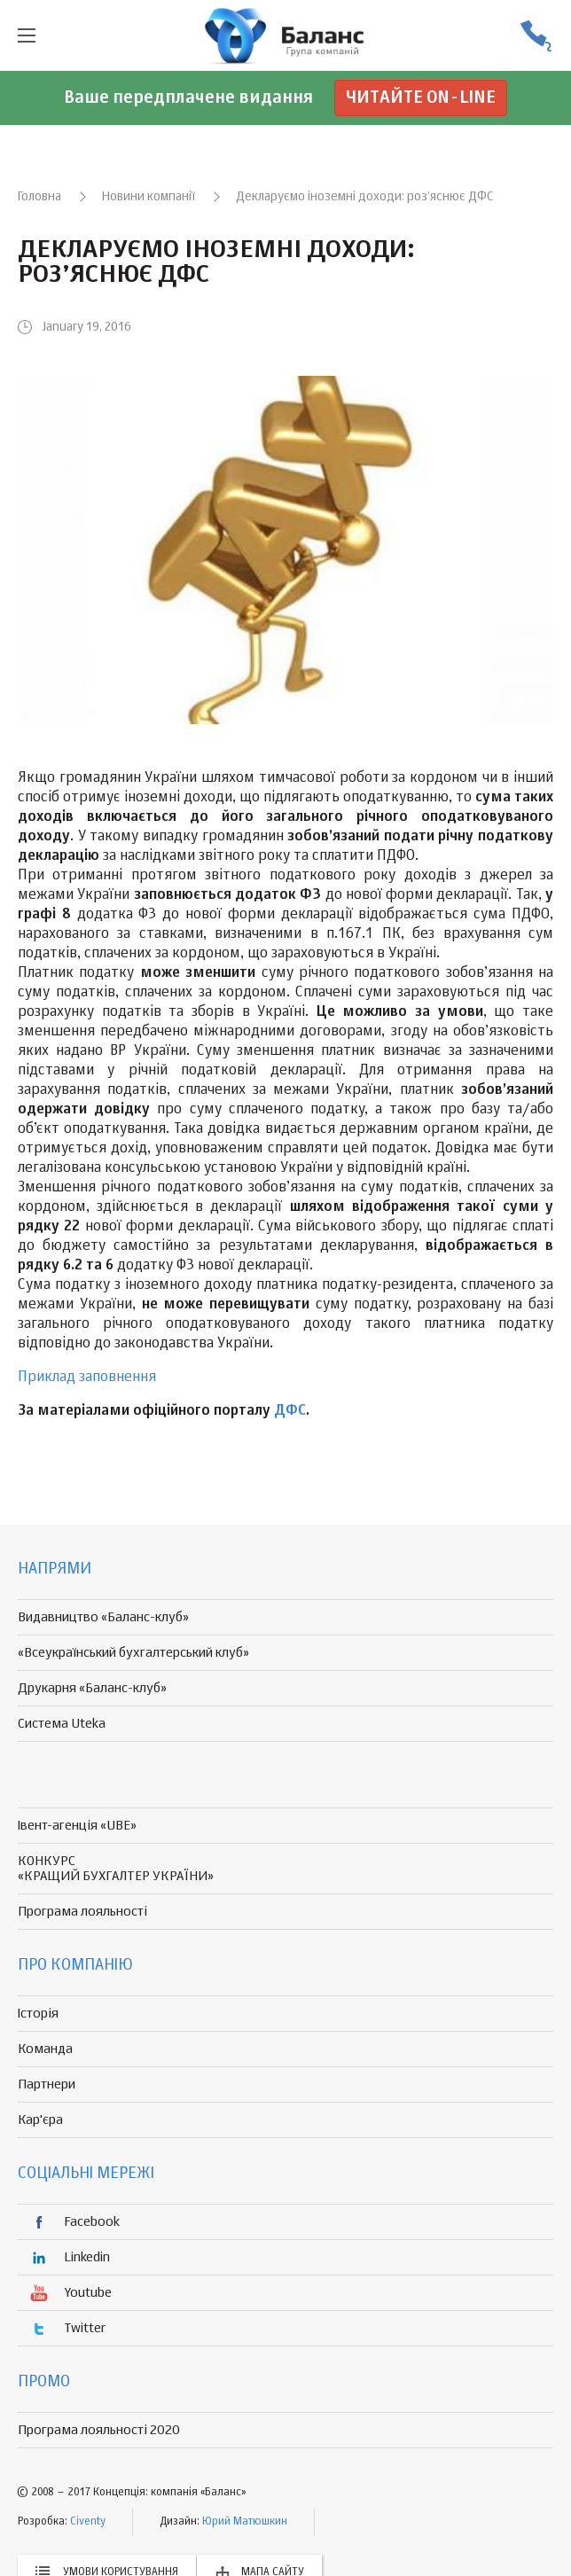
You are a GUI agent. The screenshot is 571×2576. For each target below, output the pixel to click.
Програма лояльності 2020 (99, 2430)
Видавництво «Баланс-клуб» (103, 1617)
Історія (38, 2013)
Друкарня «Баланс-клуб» (92, 1688)
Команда (45, 2049)
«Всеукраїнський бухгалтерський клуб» (133, 1652)
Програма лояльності (82, 1911)
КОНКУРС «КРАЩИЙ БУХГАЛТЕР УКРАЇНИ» (116, 1868)
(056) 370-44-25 (535, 36)
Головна (39, 197)
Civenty (88, 2522)
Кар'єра (40, 2120)
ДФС (290, 1411)
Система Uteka (62, 1723)
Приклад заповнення (87, 1377)
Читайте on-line (421, 98)
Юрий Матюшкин (244, 2522)
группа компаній (285, 35)
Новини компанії (148, 197)
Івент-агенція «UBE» (77, 1825)
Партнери (46, 2084)
